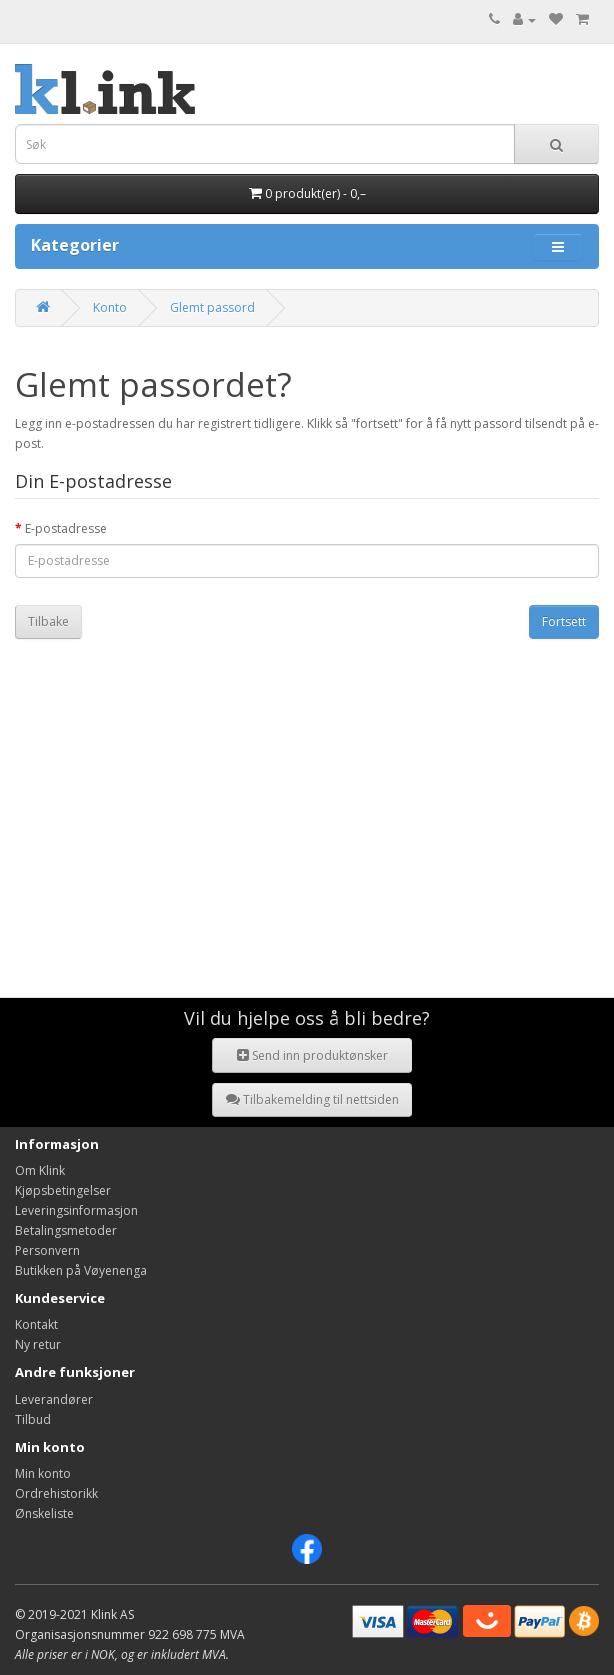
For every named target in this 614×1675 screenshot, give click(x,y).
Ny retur (38, 1344)
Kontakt (36, 1324)
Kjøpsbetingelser (63, 1190)
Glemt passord (212, 307)
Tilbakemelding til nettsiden (312, 1099)
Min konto (43, 1473)
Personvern (47, 1250)
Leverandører (54, 1399)
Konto (110, 307)
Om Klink (40, 1170)
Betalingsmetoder (66, 1230)
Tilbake (48, 621)
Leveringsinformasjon (76, 1210)
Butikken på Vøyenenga (81, 1270)
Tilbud (33, 1419)
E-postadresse (66, 528)
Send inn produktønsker (312, 1055)
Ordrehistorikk (56, 1493)
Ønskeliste (44, 1513)
